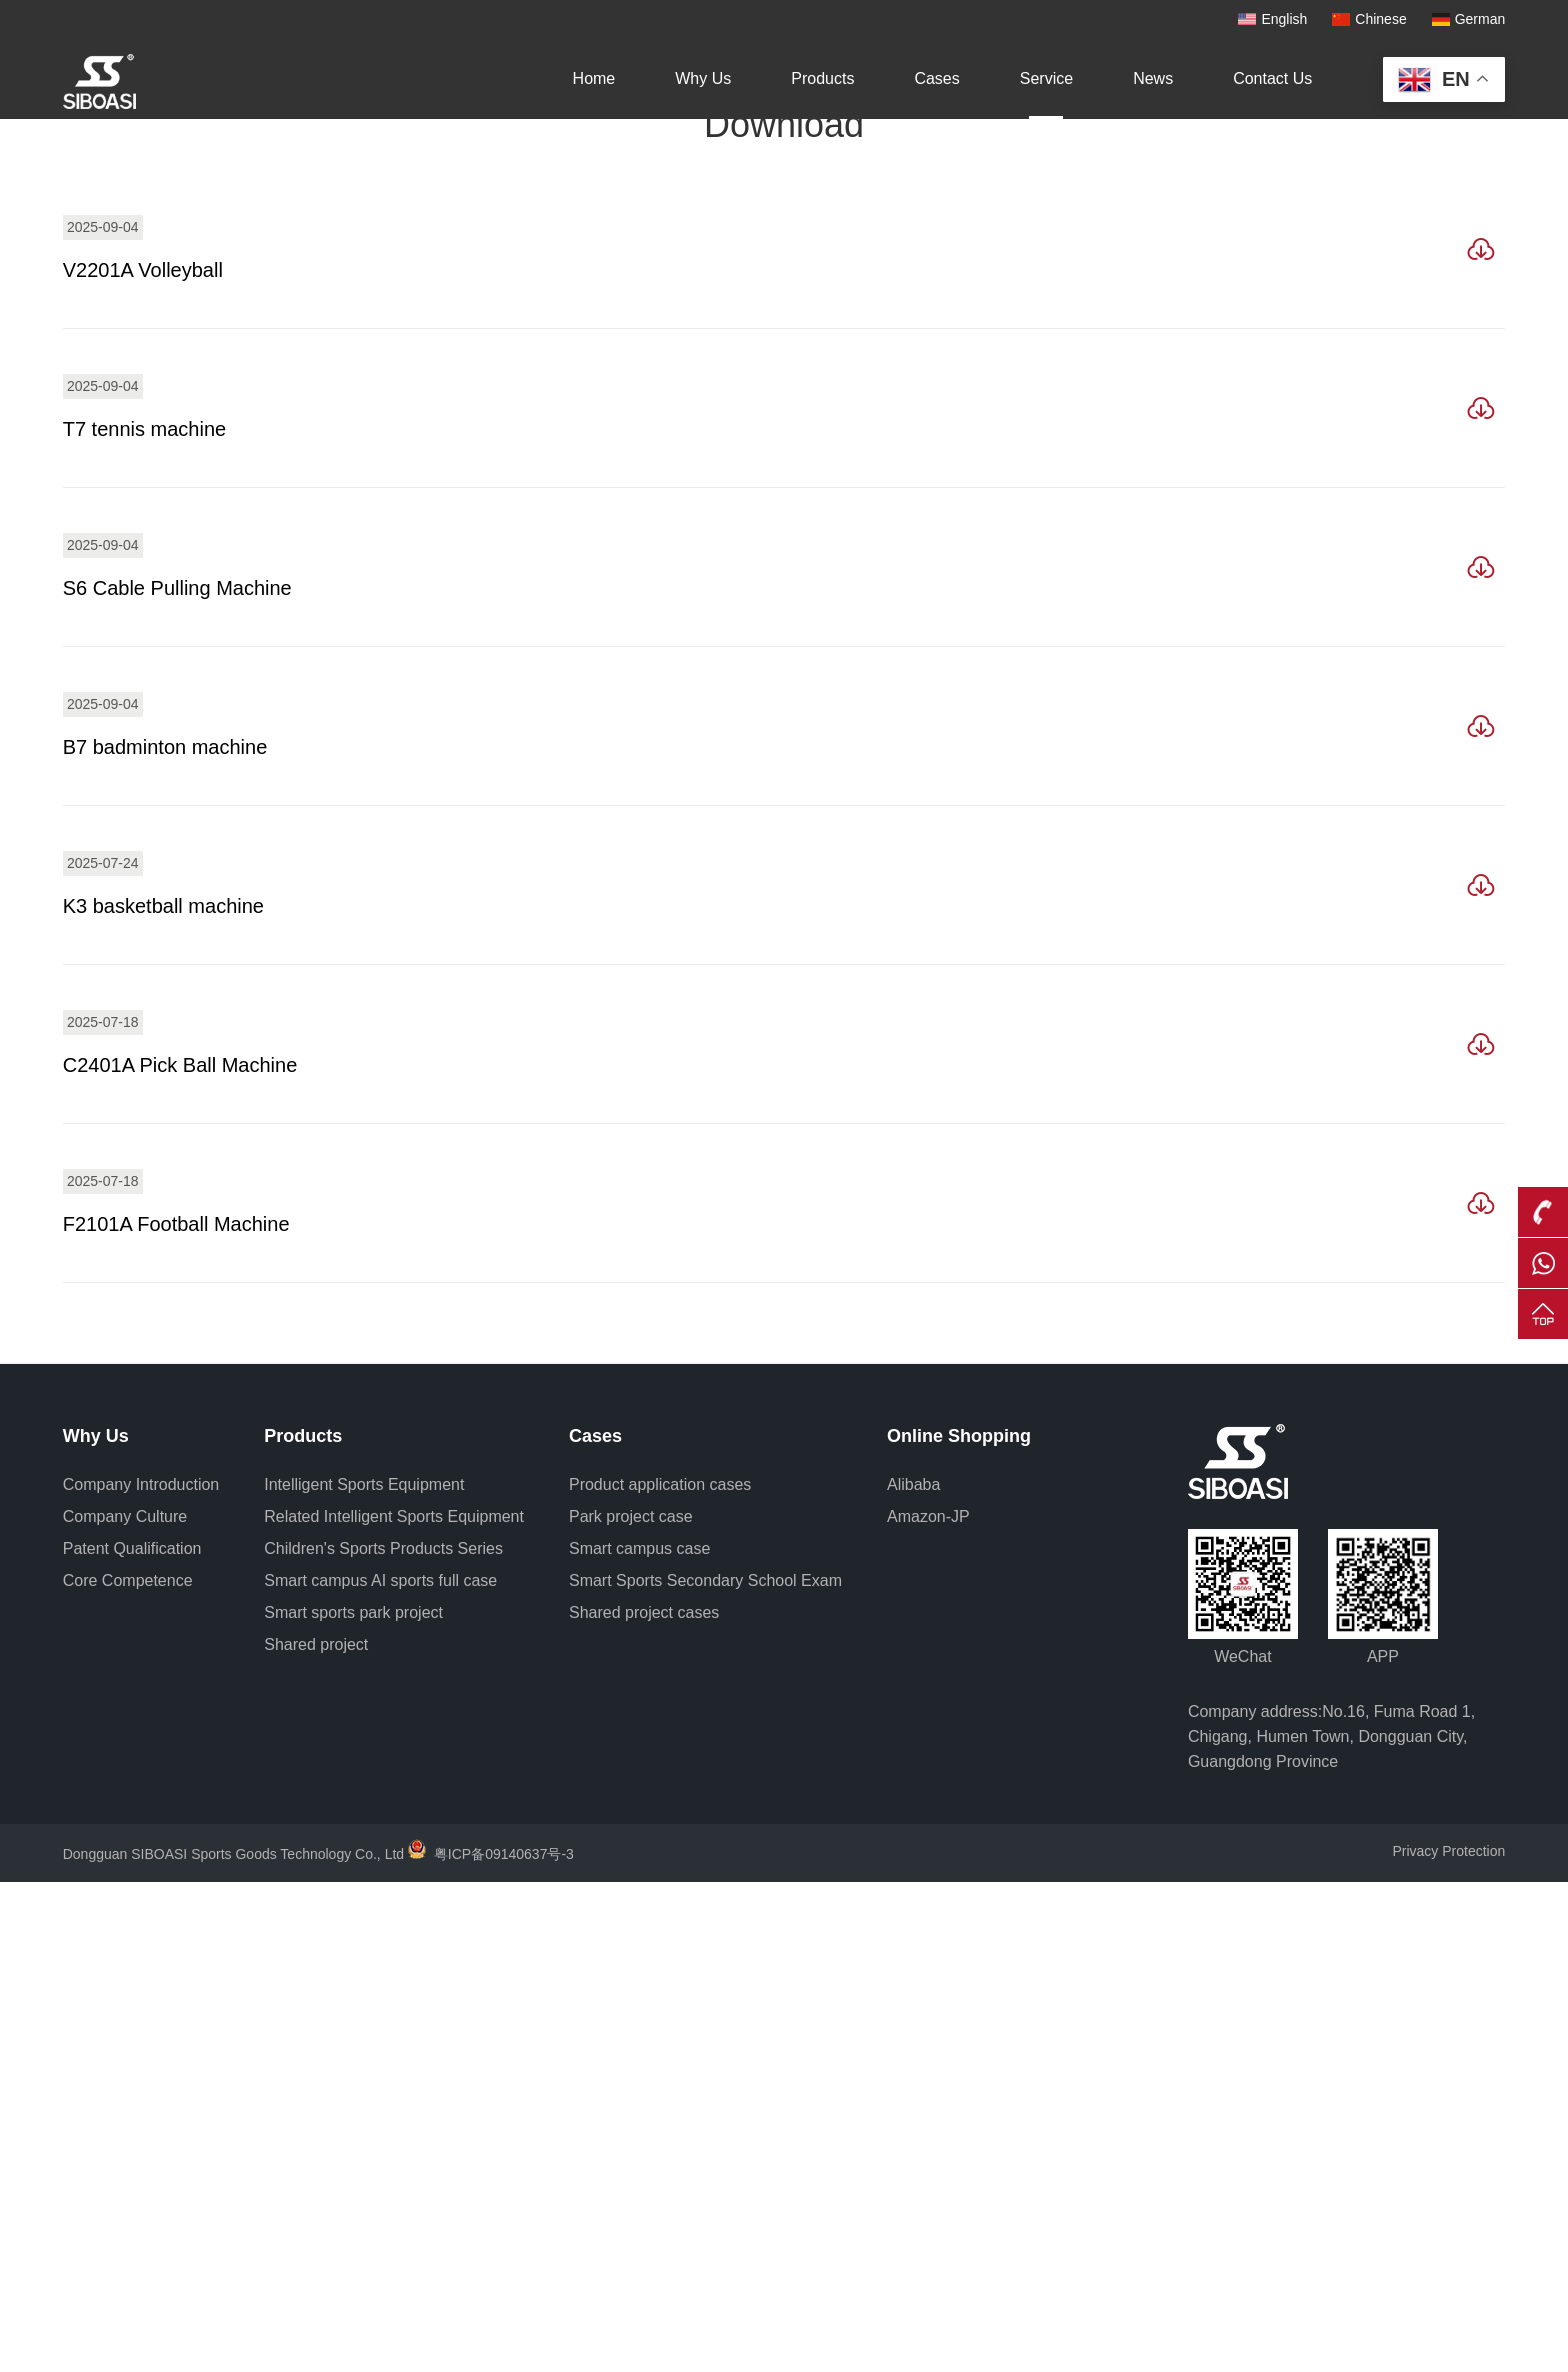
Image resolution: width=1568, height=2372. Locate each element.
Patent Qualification (132, 2038)
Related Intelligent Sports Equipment (394, 2006)
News (1153, 78)
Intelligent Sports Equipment (364, 1974)
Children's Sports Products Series (383, 2038)
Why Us (703, 78)
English (1284, 19)
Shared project (316, 2134)
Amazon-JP (928, 2006)
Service (1046, 78)
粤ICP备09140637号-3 (504, 2344)
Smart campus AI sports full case (380, 2070)
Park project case (631, 2006)
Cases (936, 78)
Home (594, 78)
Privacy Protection (1448, 2341)
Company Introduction (141, 1974)
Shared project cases (644, 2102)
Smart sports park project (353, 2102)
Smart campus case (639, 2038)
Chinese (1380, 19)
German (1480, 19)
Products (822, 78)
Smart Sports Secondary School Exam (705, 2070)
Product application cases (660, 1974)
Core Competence (128, 2070)
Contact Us (1272, 78)
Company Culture (125, 2006)
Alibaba (913, 1974)
